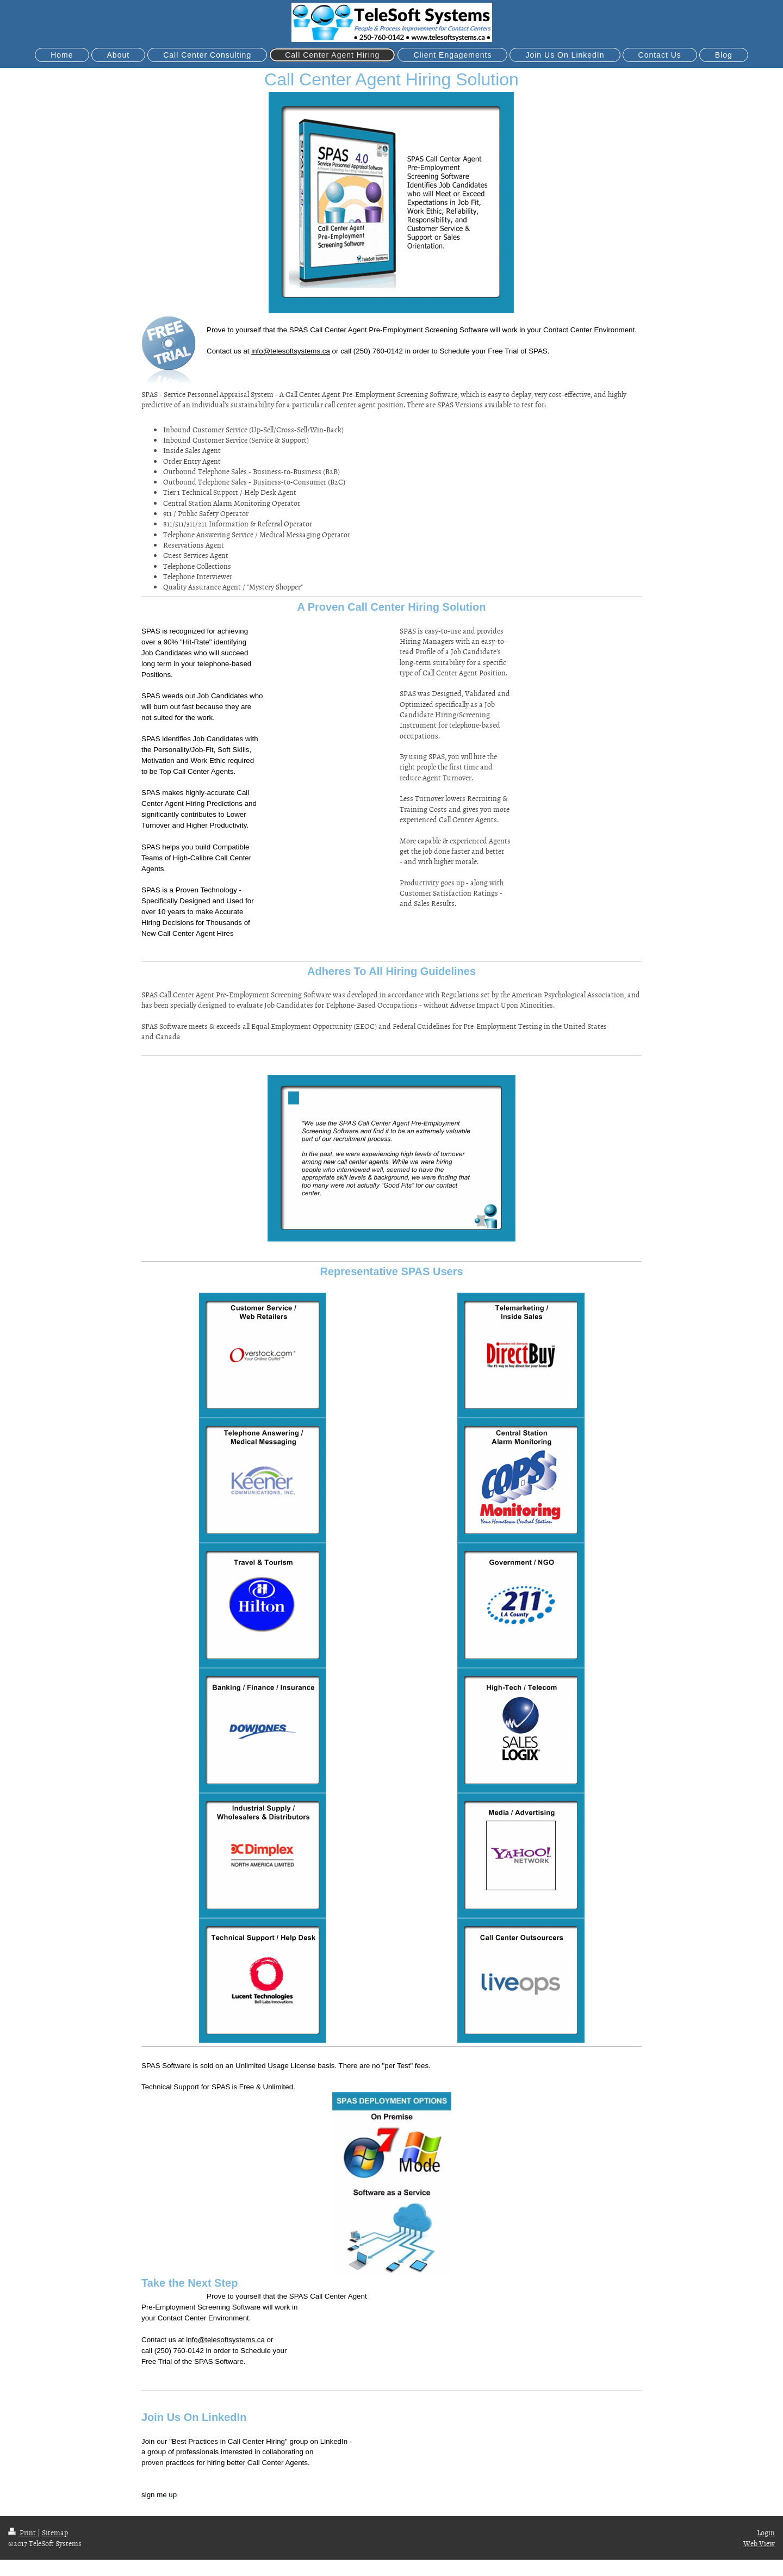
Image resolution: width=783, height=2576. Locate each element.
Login (766, 2532)
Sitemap (55, 2532)
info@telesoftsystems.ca (290, 351)
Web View (759, 2543)
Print (23, 2532)
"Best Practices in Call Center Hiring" (228, 2441)
